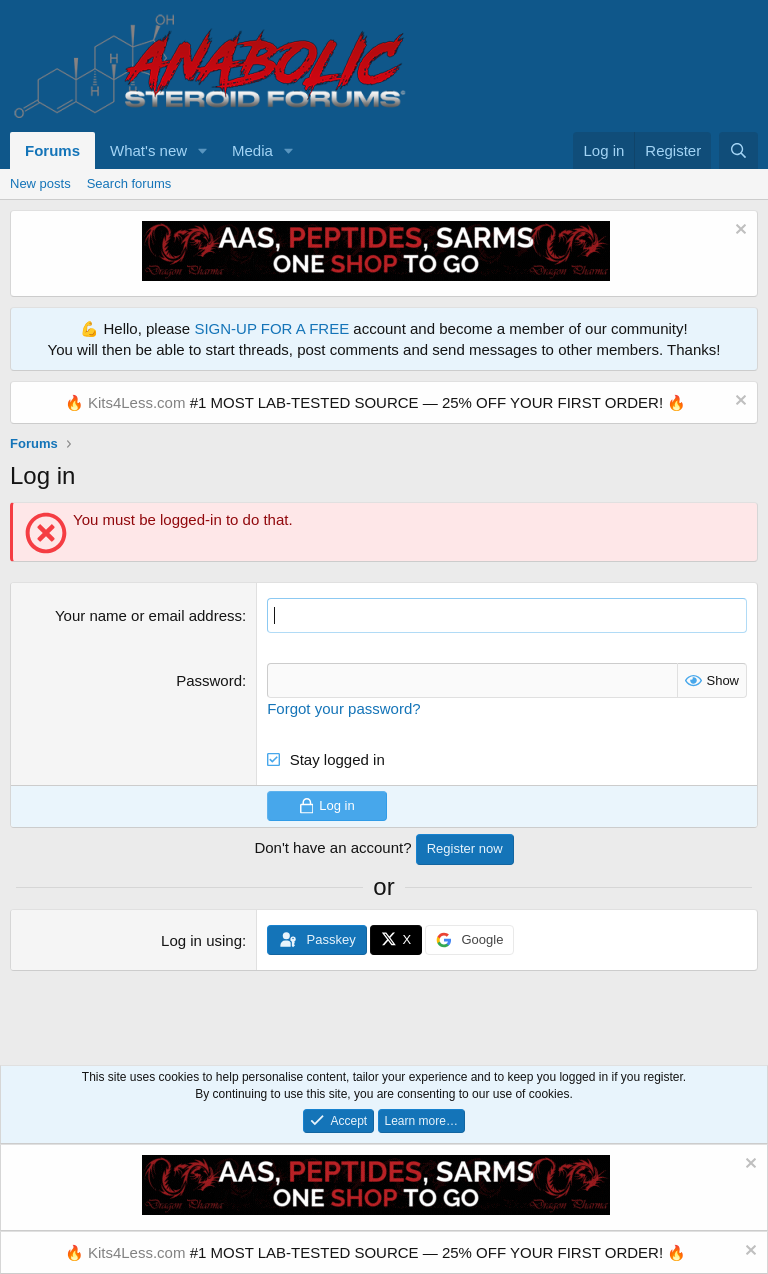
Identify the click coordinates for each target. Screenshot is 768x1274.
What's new (148, 150)
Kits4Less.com (137, 402)
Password (209, 680)
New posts (40, 183)
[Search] (738, 150)
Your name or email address (148, 615)
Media (252, 150)
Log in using (201, 940)
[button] (203, 150)
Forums (52, 150)
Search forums (129, 183)
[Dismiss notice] (738, 231)
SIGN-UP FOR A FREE (271, 328)
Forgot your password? (343, 708)
